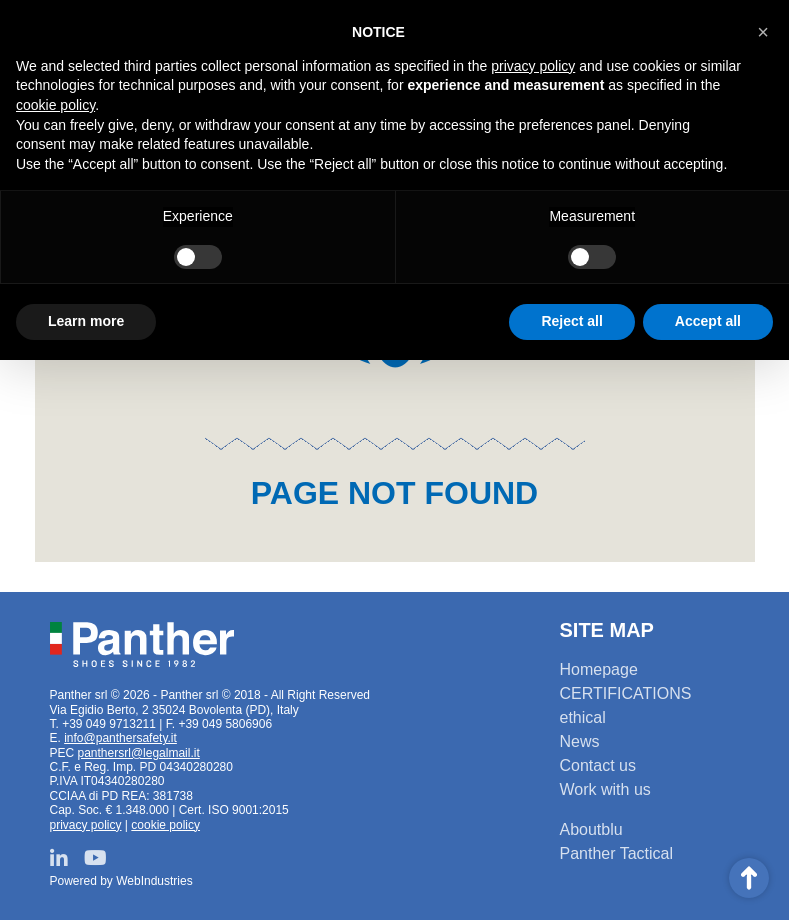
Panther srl (142, 645)
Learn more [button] (86, 321)
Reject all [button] (571, 321)
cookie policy (165, 825)
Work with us (605, 789)
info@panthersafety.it (120, 738)
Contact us (598, 765)
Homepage (599, 669)
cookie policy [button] (55, 105)
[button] (763, 32)
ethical (583, 717)
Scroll (749, 878)
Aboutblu (591, 829)
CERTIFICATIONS (626, 693)
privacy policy (86, 825)
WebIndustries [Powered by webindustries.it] (154, 881)
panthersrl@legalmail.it (139, 753)
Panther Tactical (617, 853)
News (580, 741)
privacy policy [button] (533, 66)
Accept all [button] (708, 321)
